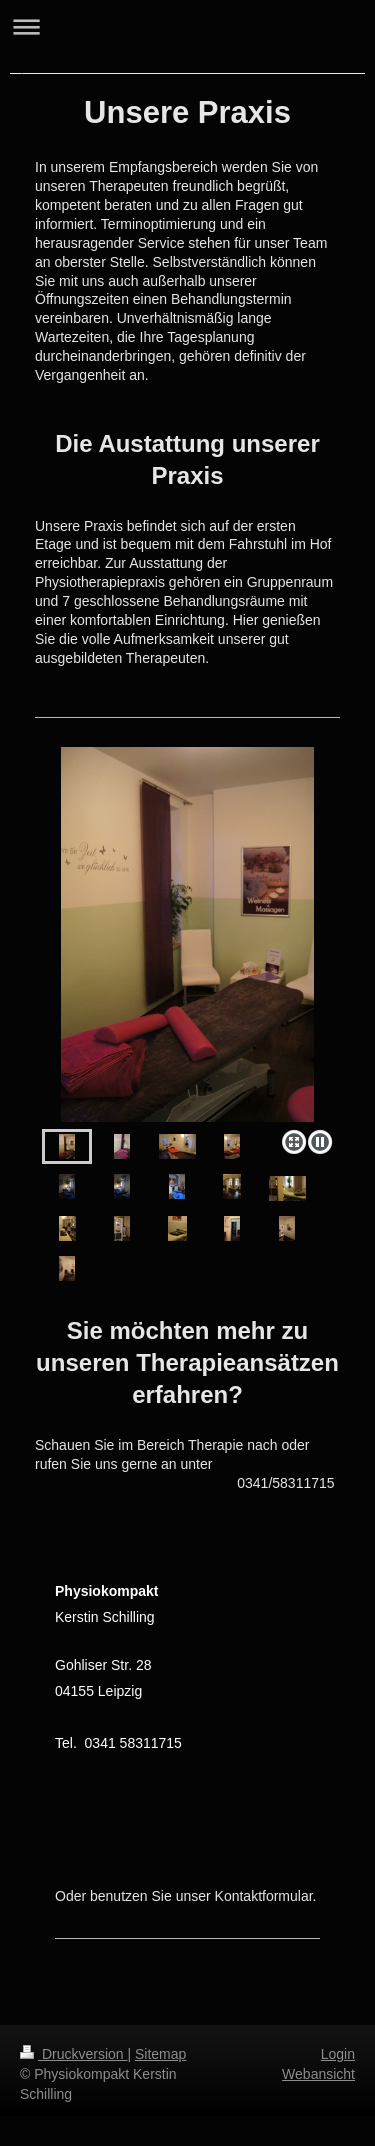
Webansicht (318, 2074)
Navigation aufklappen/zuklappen (187, 26)
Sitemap (160, 2054)
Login (338, 2054)
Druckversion (73, 2054)
